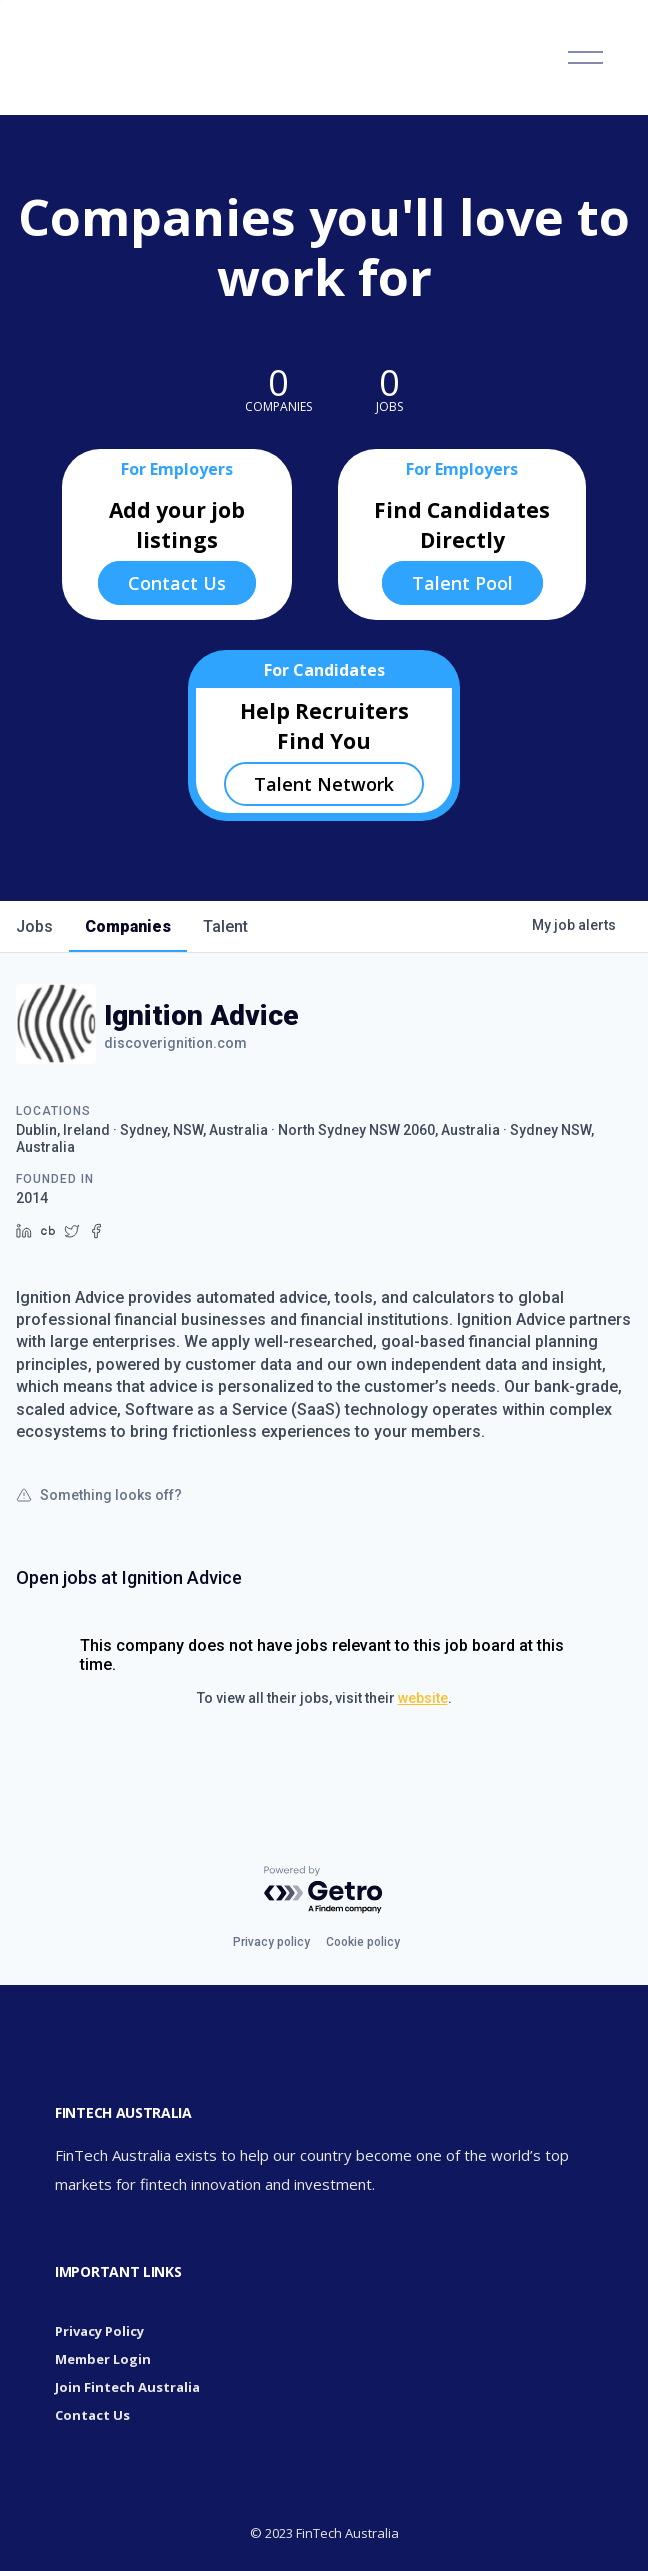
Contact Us (177, 583)
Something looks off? (99, 1495)
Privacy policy (271, 1942)
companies (128, 926)
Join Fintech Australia (127, 2387)
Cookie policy (363, 1942)
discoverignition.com (175, 1043)
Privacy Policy (99, 2331)
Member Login (103, 2359)
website (423, 1698)
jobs (34, 926)
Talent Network (324, 784)
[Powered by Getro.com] (324, 1890)
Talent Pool (462, 583)
